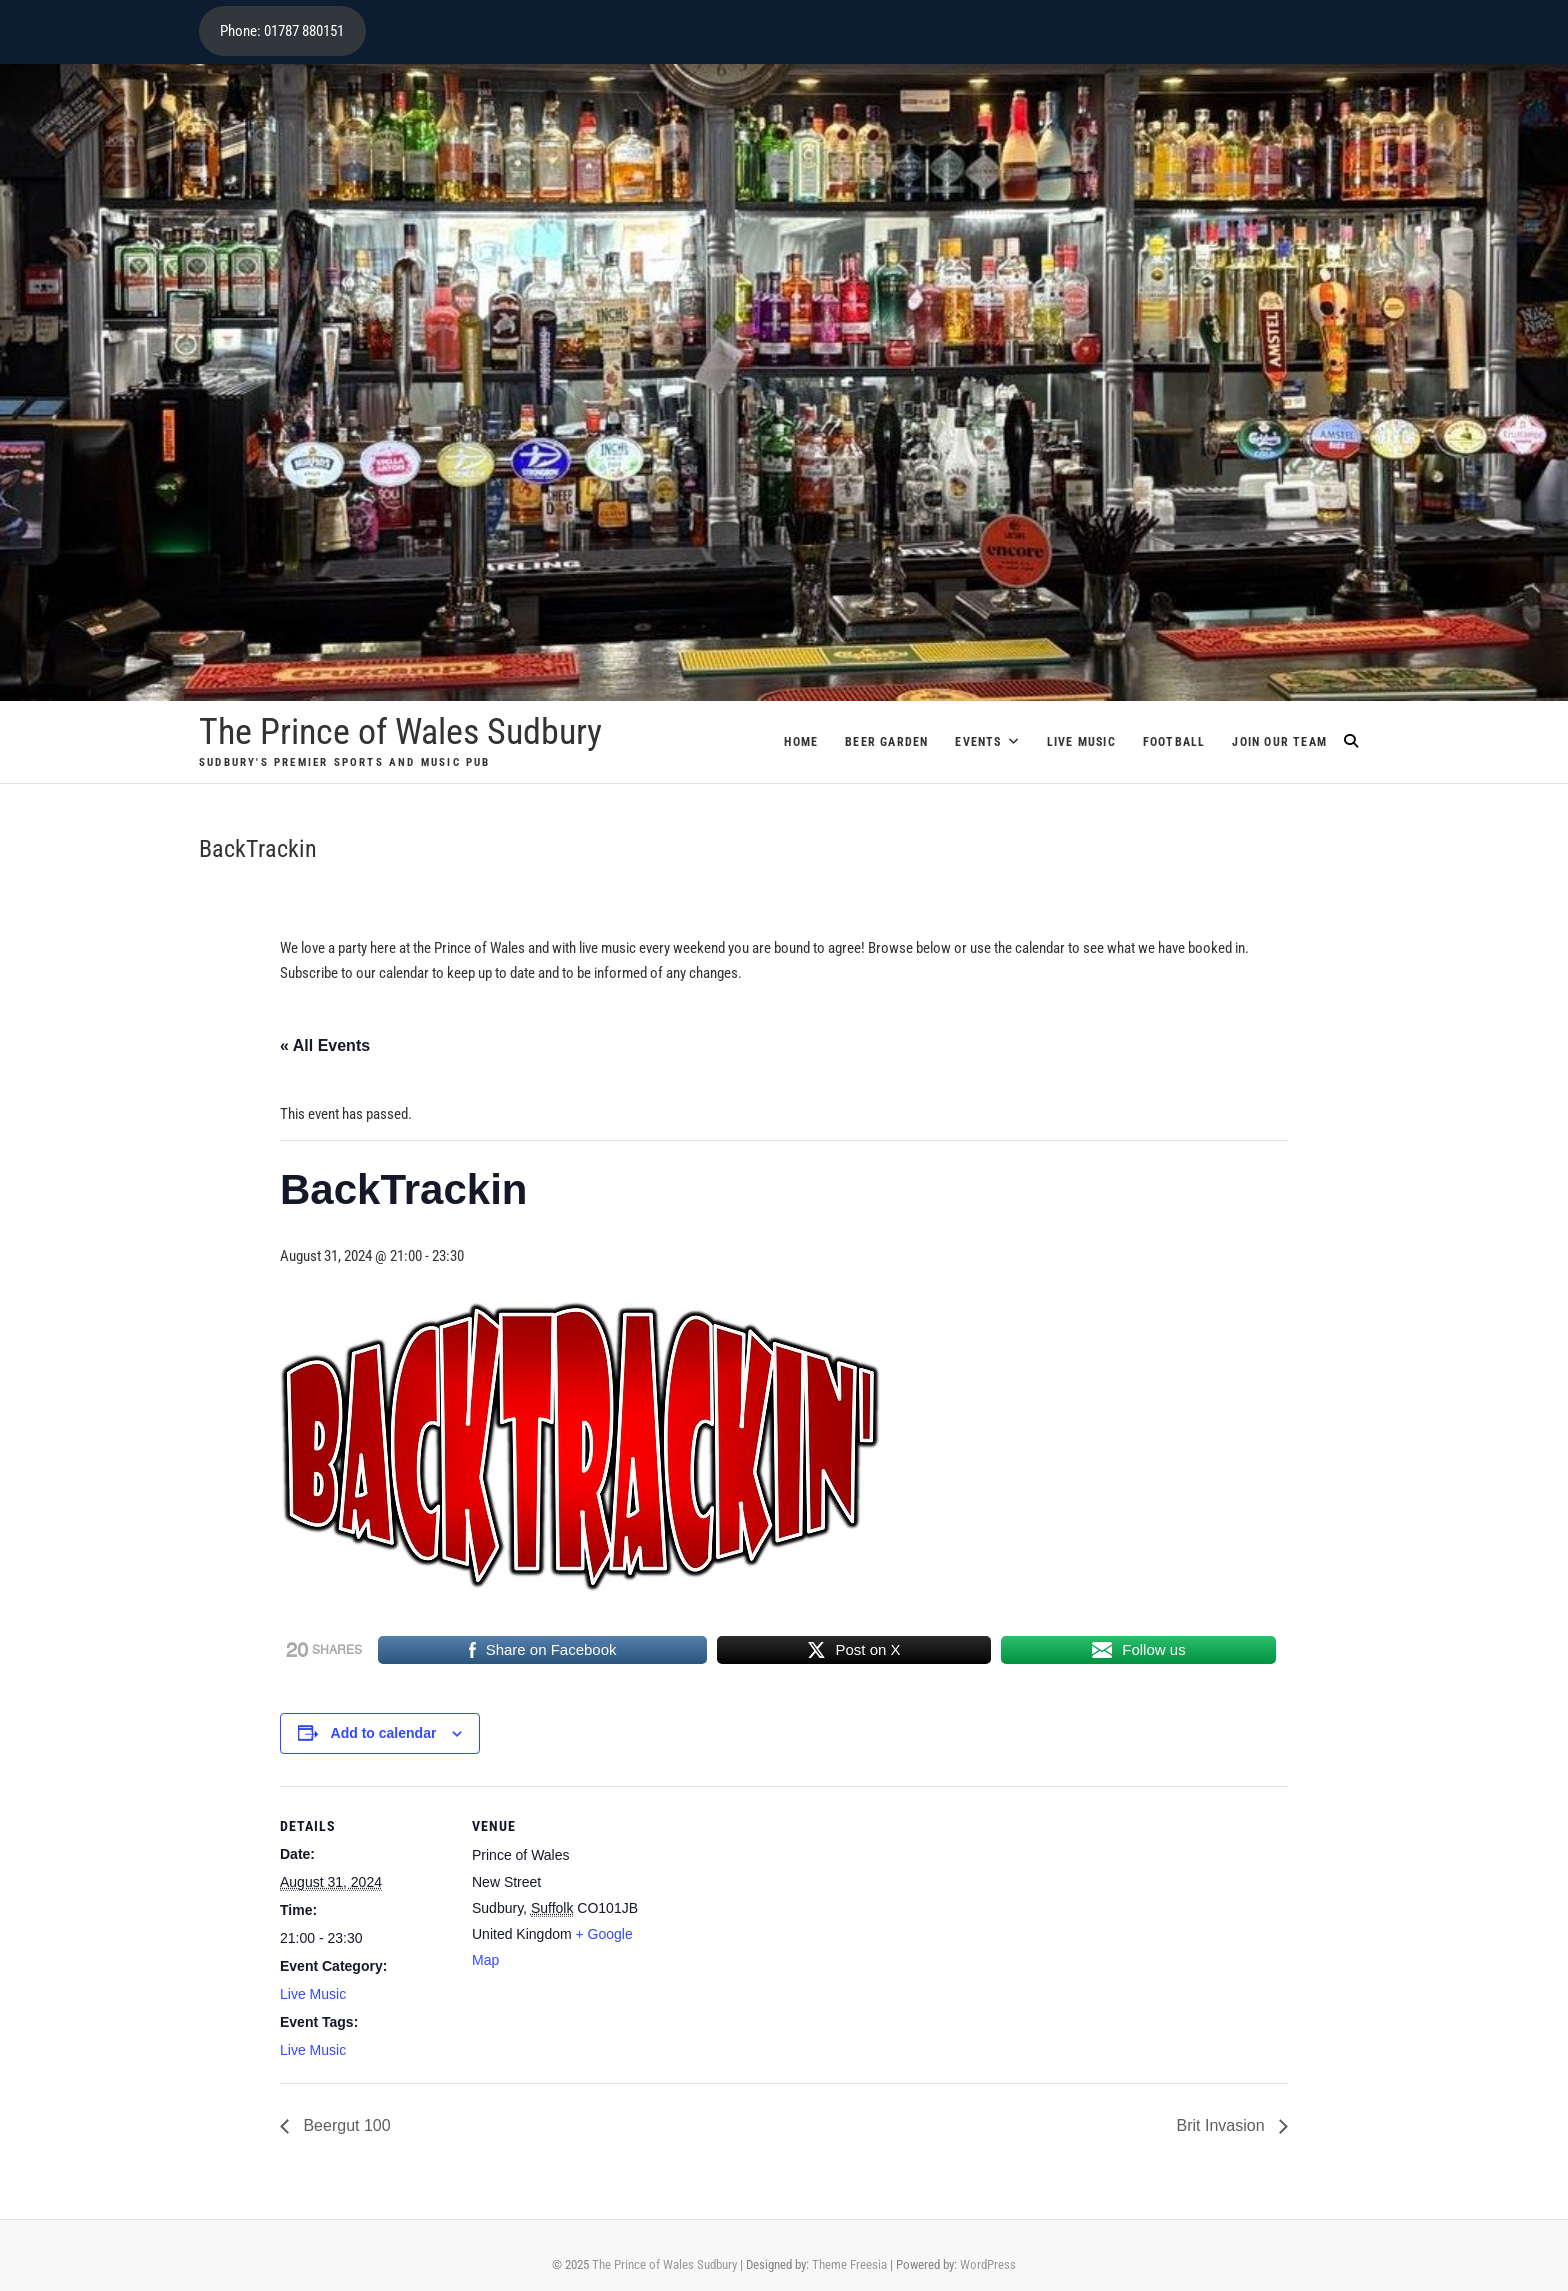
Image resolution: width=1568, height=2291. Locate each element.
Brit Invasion (1223, 2125)
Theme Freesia (849, 2264)
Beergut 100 (345, 2125)
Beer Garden (886, 742)
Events (978, 742)
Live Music (1081, 742)
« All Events (325, 1045)
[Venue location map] (769, 1924)
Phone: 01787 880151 (282, 31)
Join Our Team (1279, 742)
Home (801, 742)
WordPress (988, 2264)
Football (1174, 742)
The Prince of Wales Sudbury (400, 732)
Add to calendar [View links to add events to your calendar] (384, 1733)
